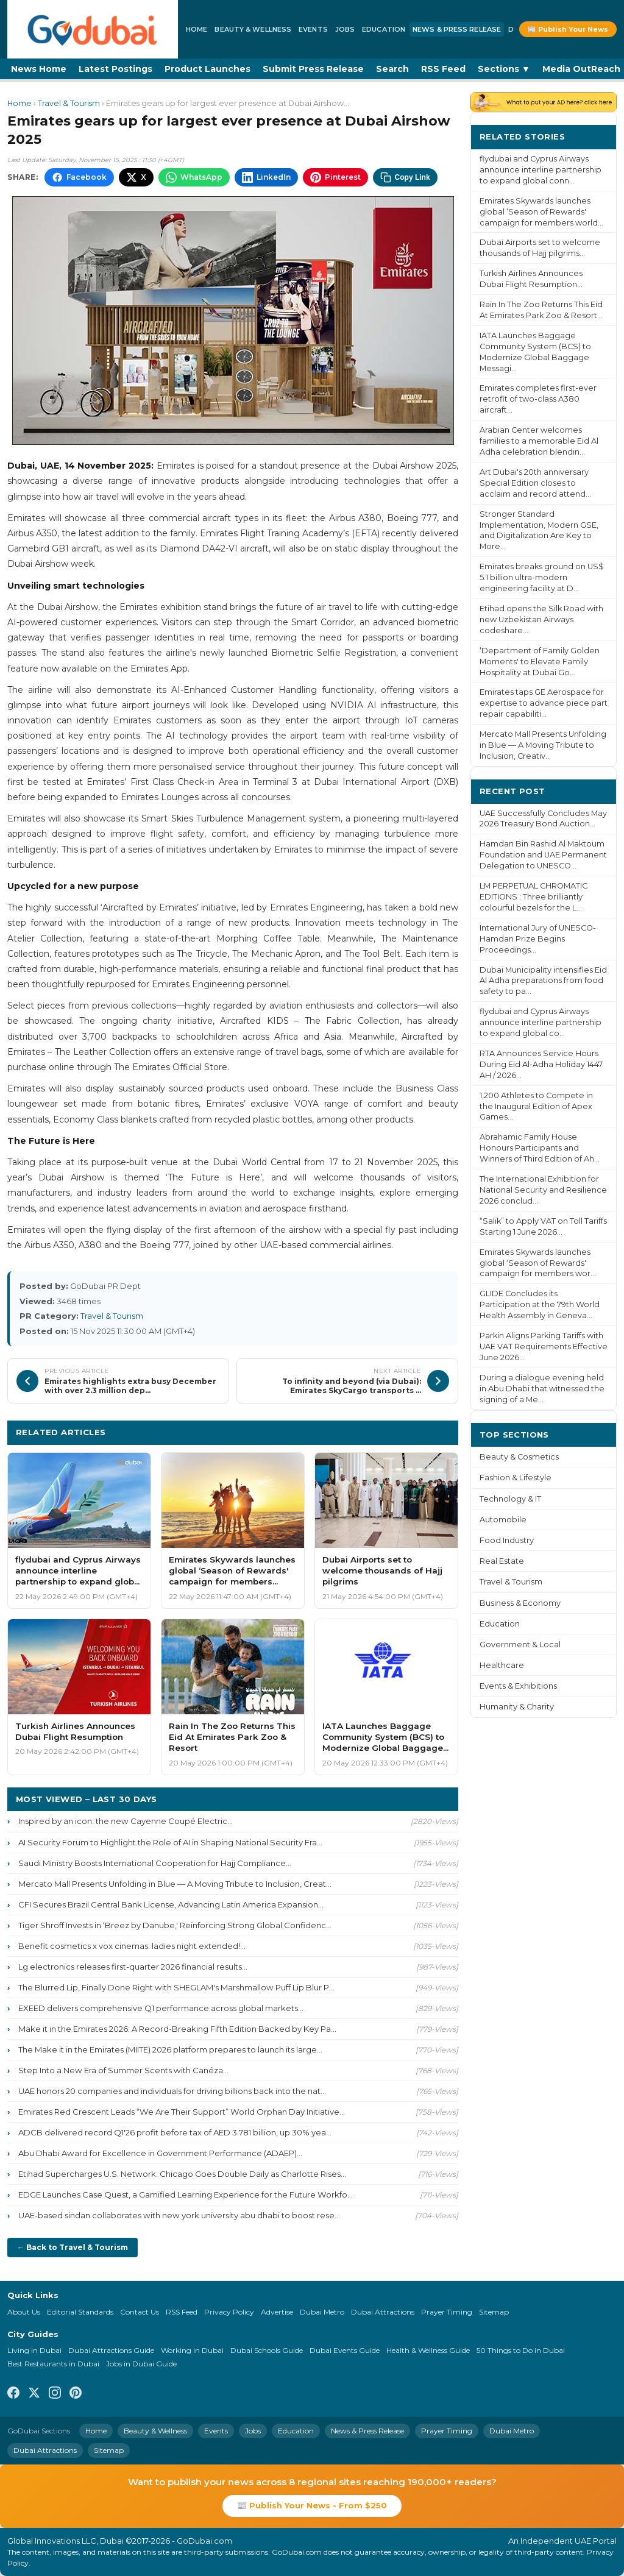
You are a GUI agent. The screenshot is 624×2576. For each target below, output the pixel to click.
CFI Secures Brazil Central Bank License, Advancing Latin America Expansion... (171, 1904)
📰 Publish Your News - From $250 (312, 2505)
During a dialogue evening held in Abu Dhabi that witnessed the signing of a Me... (542, 1388)
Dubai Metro (322, 2311)
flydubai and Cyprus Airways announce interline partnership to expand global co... (540, 1022)
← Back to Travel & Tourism (72, 2247)
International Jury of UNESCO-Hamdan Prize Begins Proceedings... (538, 938)
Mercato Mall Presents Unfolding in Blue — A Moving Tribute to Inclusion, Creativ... (543, 745)
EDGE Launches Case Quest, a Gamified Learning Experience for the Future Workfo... (185, 2194)
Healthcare (502, 1665)
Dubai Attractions (382, 2311)
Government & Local (520, 1644)
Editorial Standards (80, 2311)
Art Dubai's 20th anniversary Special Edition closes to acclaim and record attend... (535, 483)
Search (392, 68)
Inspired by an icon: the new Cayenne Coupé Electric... (125, 1821)
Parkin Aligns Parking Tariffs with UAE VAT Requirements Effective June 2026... (544, 1346)
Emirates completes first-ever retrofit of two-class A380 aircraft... (538, 398)
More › (593, 136)
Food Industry (507, 1540)
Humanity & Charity (517, 1706)
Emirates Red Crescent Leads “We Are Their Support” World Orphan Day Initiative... (181, 2112)
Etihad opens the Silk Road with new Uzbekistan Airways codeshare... (541, 619)
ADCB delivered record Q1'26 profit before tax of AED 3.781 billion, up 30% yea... (175, 2132)
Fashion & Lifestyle (515, 1477)
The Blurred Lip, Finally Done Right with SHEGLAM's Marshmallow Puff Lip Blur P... (176, 1987)
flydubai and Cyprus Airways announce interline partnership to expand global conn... (540, 169)
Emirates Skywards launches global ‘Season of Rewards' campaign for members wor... (538, 1263)
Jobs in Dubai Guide (141, 2363)
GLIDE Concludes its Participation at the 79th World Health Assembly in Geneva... (540, 1304)
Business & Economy (520, 1603)
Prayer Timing (446, 2311)
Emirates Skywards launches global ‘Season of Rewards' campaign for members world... (541, 211)
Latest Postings (115, 68)
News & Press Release (457, 29)
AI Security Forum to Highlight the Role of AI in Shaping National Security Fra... (170, 1842)
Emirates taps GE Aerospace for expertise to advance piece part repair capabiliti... (544, 703)
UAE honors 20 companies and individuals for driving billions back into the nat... (172, 2091)
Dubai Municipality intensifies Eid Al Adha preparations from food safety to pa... (543, 980)
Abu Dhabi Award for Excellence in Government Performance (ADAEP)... (160, 2153)
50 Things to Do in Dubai (521, 2350)
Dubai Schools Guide (266, 2350)
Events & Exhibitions (518, 1686)
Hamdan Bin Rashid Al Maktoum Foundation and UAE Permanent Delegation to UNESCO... (543, 854)
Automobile (503, 1519)
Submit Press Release (313, 68)
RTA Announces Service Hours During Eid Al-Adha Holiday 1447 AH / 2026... (541, 1064)
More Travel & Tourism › (396, 1431)
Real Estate (502, 1561)
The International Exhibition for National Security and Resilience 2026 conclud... (543, 1189)
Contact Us (139, 2311)
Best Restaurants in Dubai (53, 2363)
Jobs (345, 29)
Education (383, 29)
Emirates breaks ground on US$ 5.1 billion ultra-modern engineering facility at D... (542, 577)
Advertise (277, 2311)
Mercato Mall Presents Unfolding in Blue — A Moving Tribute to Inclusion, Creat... (175, 1884)
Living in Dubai (34, 2350)
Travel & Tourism (69, 103)
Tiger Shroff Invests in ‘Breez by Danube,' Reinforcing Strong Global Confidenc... (175, 1925)
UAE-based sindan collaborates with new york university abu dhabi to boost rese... (179, 2215)
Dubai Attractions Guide (111, 2350)
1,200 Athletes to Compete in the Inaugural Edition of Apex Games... (536, 1106)
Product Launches (207, 68)
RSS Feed (443, 68)
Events (313, 29)
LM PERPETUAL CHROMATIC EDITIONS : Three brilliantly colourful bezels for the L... (533, 896)
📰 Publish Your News (568, 29)
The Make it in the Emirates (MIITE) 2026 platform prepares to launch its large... (170, 2049)
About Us (23, 2311)
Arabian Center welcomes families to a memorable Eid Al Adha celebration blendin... (539, 440)
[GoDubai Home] (92, 29)
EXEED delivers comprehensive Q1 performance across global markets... (160, 2008)
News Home (38, 68)
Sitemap (494, 2311)
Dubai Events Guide (345, 2350)
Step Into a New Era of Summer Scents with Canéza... (123, 2070)
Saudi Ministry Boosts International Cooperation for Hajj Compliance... (154, 1863)
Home (196, 29)
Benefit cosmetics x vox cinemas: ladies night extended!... (132, 1946)
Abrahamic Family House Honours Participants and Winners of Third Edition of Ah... (540, 1147)
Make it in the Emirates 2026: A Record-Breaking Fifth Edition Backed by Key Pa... (177, 2029)
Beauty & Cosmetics (519, 1456)
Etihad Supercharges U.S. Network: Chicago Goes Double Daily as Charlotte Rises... (182, 2174)
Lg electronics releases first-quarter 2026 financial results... (132, 1966)
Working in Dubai (192, 2350)
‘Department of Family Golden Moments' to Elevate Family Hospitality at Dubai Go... (540, 661)
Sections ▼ (504, 68)
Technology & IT (510, 1498)
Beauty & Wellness (252, 29)
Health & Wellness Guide (428, 2350)
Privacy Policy (229, 2311)
